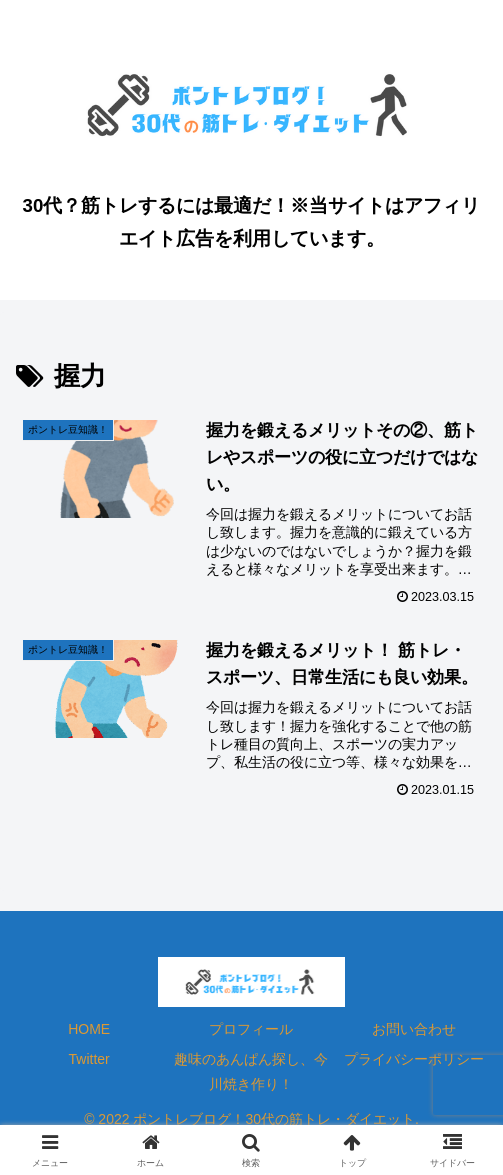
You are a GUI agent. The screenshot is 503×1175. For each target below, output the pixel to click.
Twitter (89, 1059)
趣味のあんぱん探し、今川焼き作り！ (251, 1071)
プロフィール (251, 1029)
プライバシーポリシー (414, 1059)
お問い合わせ (414, 1029)
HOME (89, 1029)
